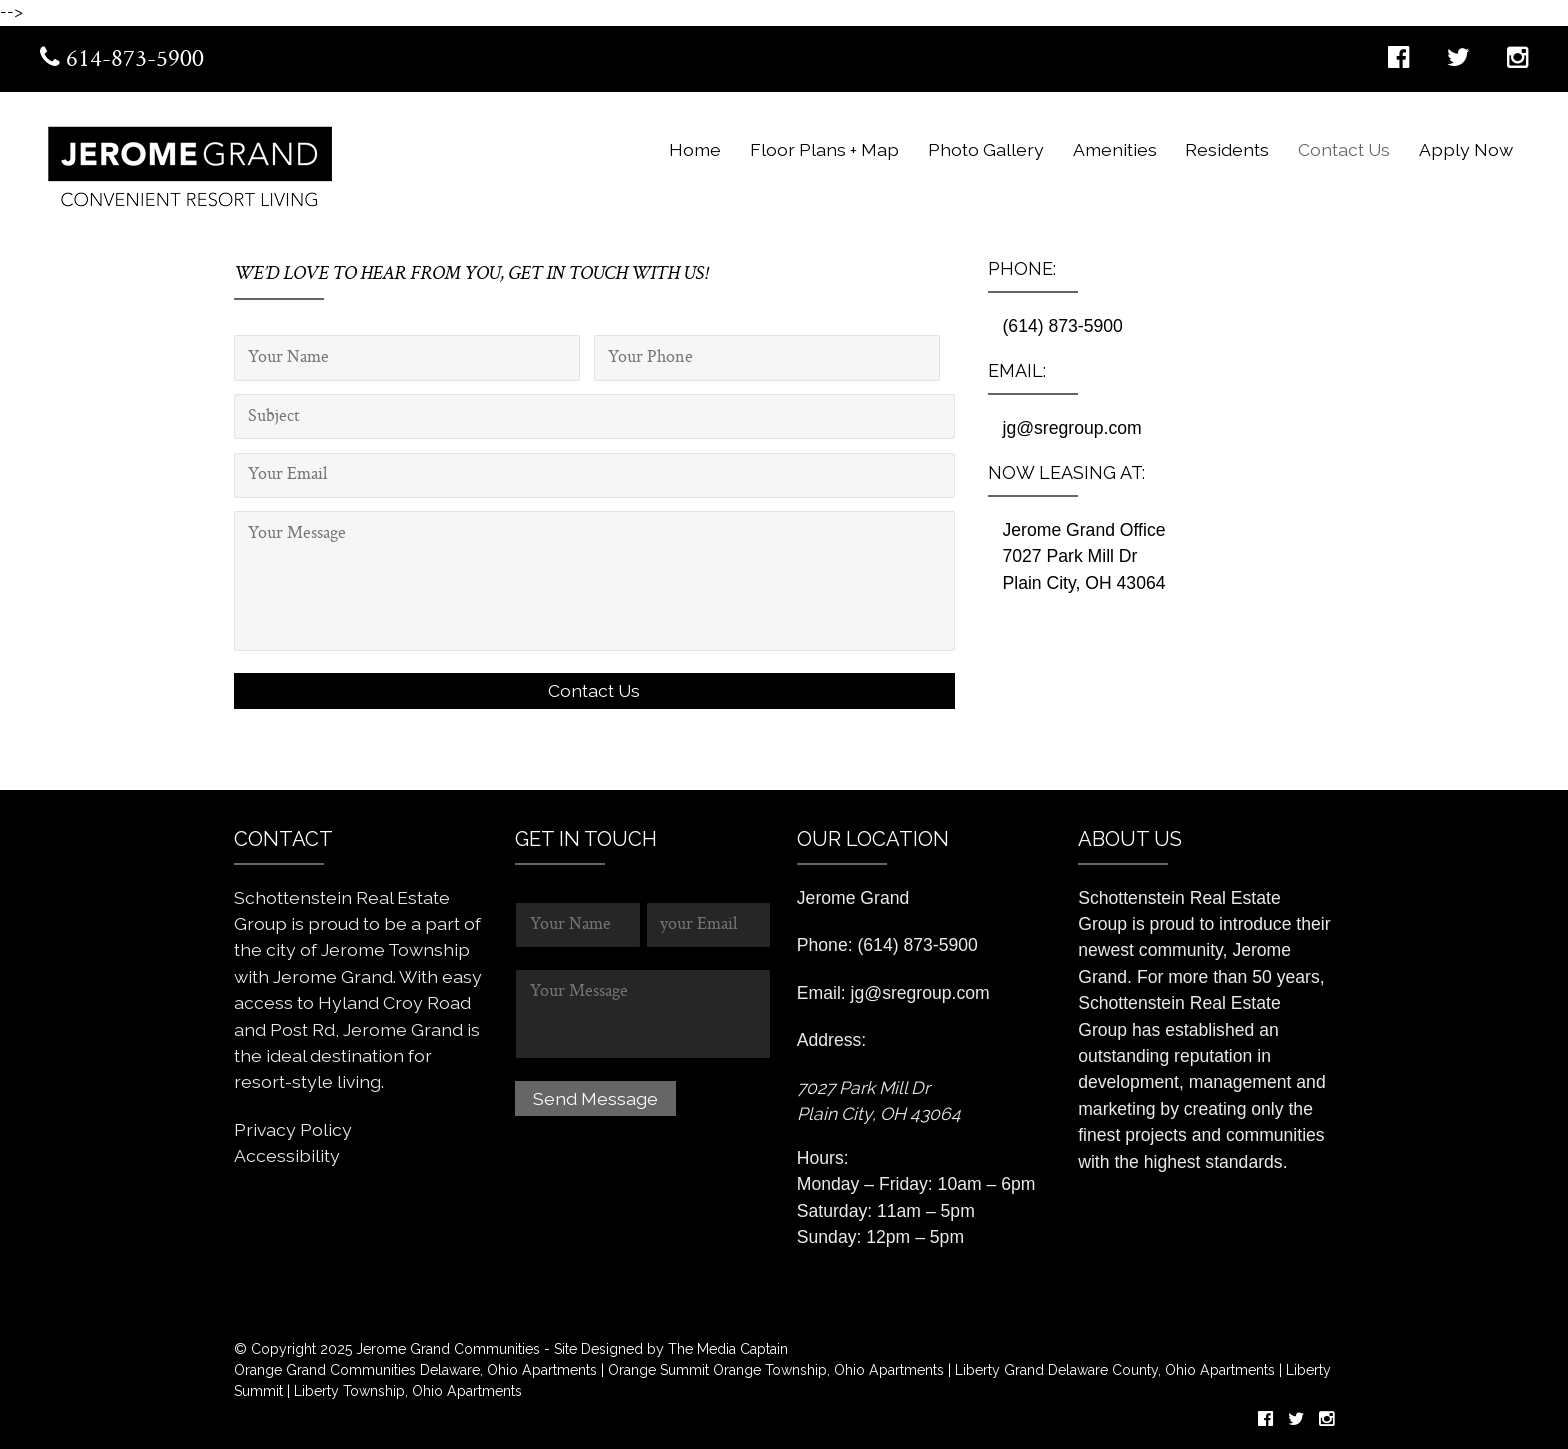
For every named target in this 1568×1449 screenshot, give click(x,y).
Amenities (1115, 149)
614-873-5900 (122, 60)
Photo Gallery (986, 149)
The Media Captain (728, 1349)
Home (695, 149)
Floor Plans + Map (824, 149)
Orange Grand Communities (325, 1370)
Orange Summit (658, 1370)
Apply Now (1466, 149)
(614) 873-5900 (1063, 326)
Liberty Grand (997, 1370)
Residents (1227, 149)
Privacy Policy (293, 1129)
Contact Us (1344, 149)
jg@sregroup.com (1072, 428)
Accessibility (287, 1155)
